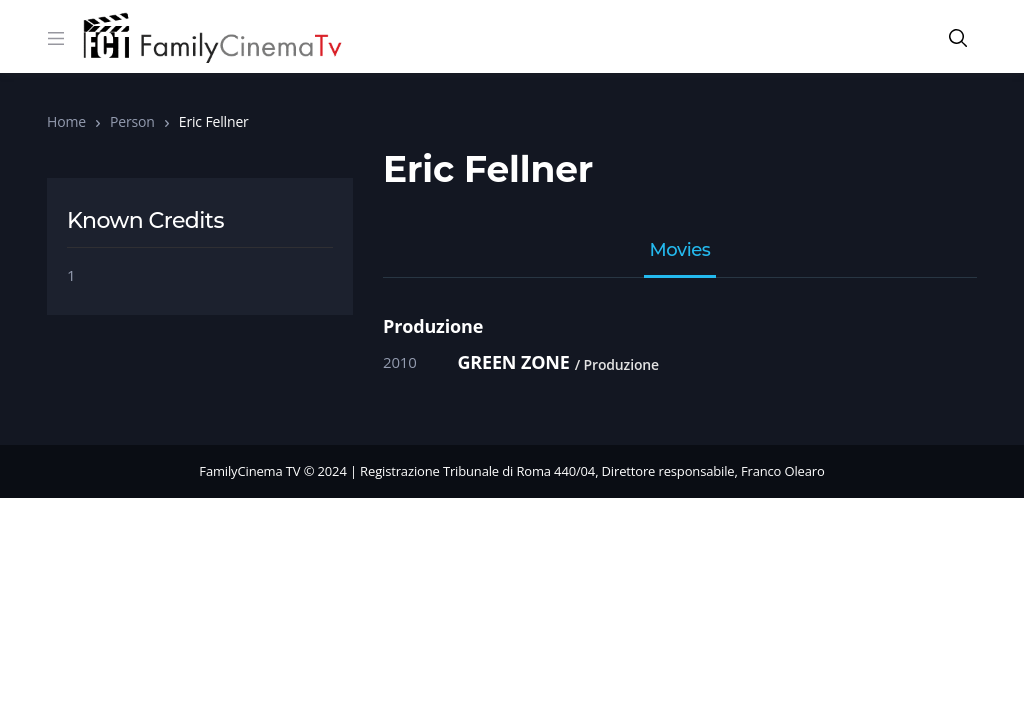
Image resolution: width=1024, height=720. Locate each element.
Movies (680, 251)
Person (132, 121)
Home (66, 121)
